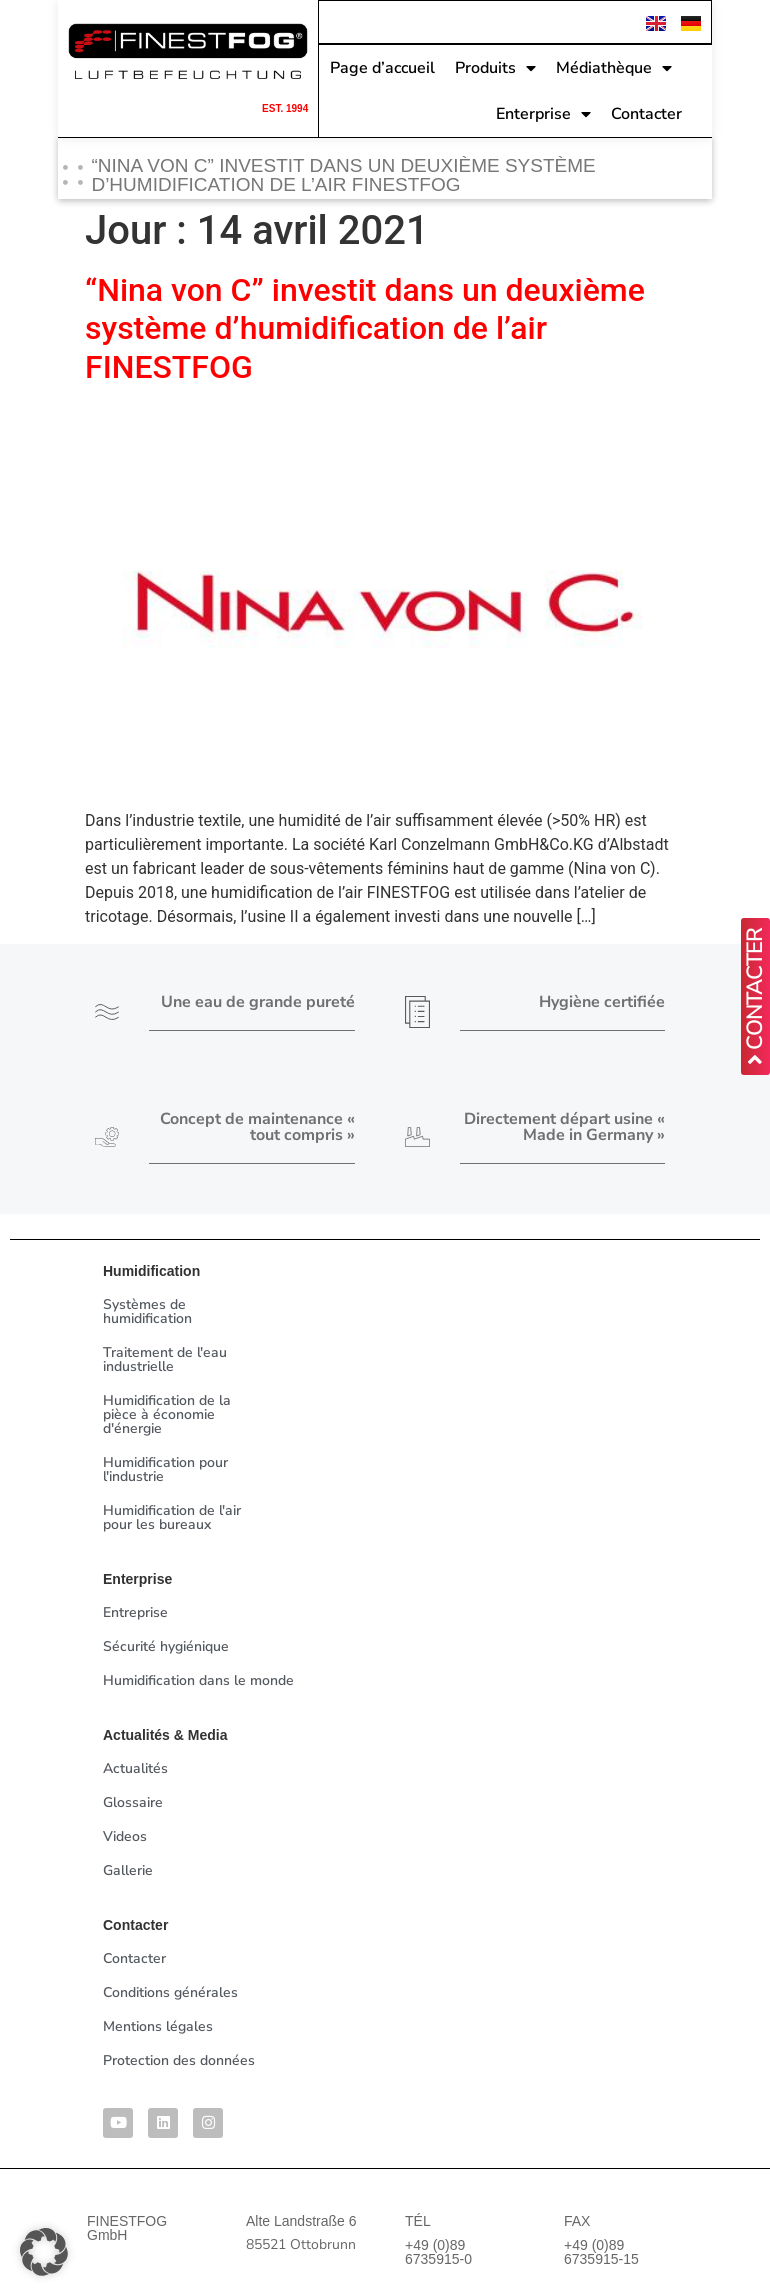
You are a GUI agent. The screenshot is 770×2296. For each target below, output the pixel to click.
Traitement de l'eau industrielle (165, 1359)
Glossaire (133, 1802)
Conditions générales (170, 1992)
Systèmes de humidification (147, 1311)
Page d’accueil (382, 66)
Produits (495, 66)
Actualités (135, 1768)
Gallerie (128, 1870)
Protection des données (179, 2060)
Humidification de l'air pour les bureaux (172, 1517)
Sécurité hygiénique (166, 1646)
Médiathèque (614, 66)
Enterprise (543, 112)
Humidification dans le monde (198, 1680)
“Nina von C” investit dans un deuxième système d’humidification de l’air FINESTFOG (365, 328)
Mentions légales (158, 2026)
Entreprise (135, 1612)
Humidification (151, 1271)
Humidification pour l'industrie (165, 1469)
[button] (44, 2252)
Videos (125, 1836)
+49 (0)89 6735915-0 (438, 2252)
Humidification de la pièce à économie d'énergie (167, 1414)
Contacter (646, 112)
